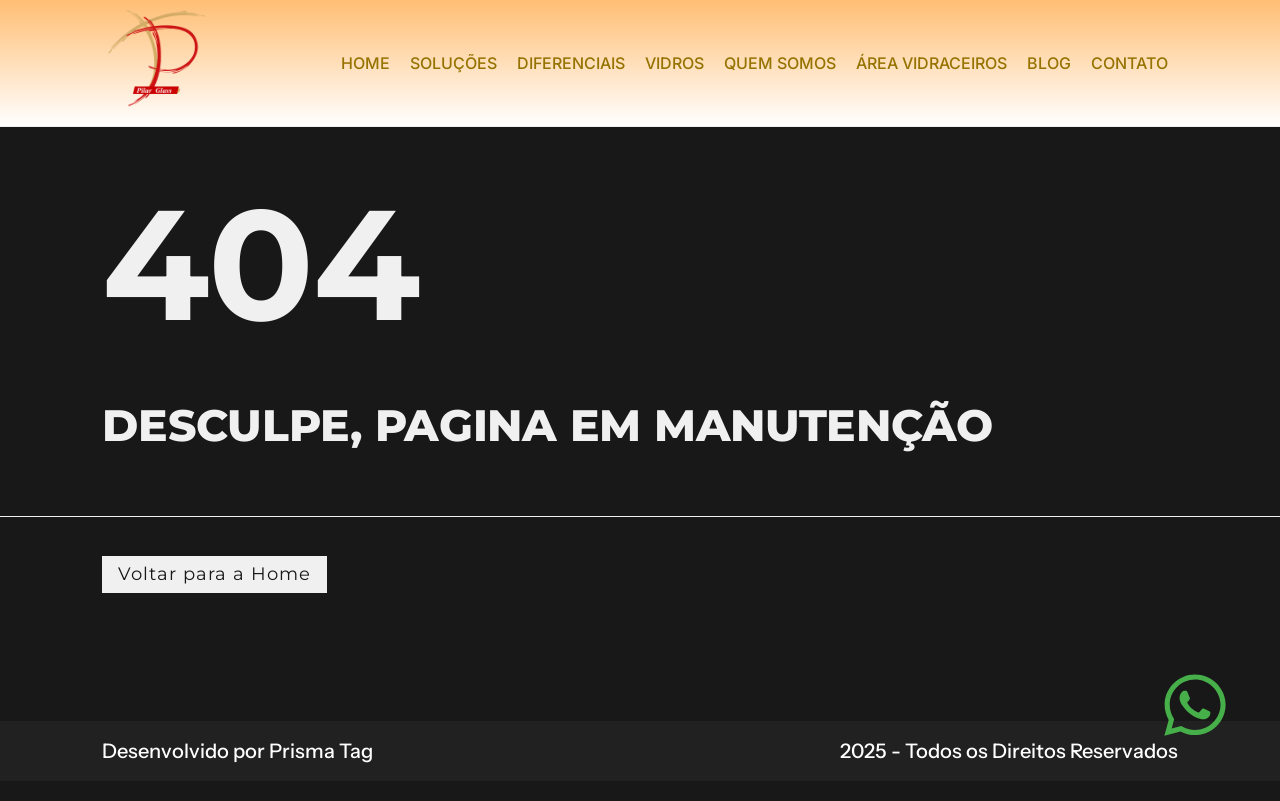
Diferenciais (571, 63)
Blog (1049, 63)
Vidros (674, 63)
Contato (1129, 63)
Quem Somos (780, 63)
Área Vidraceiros (931, 63)
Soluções (453, 63)
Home (365, 63)
